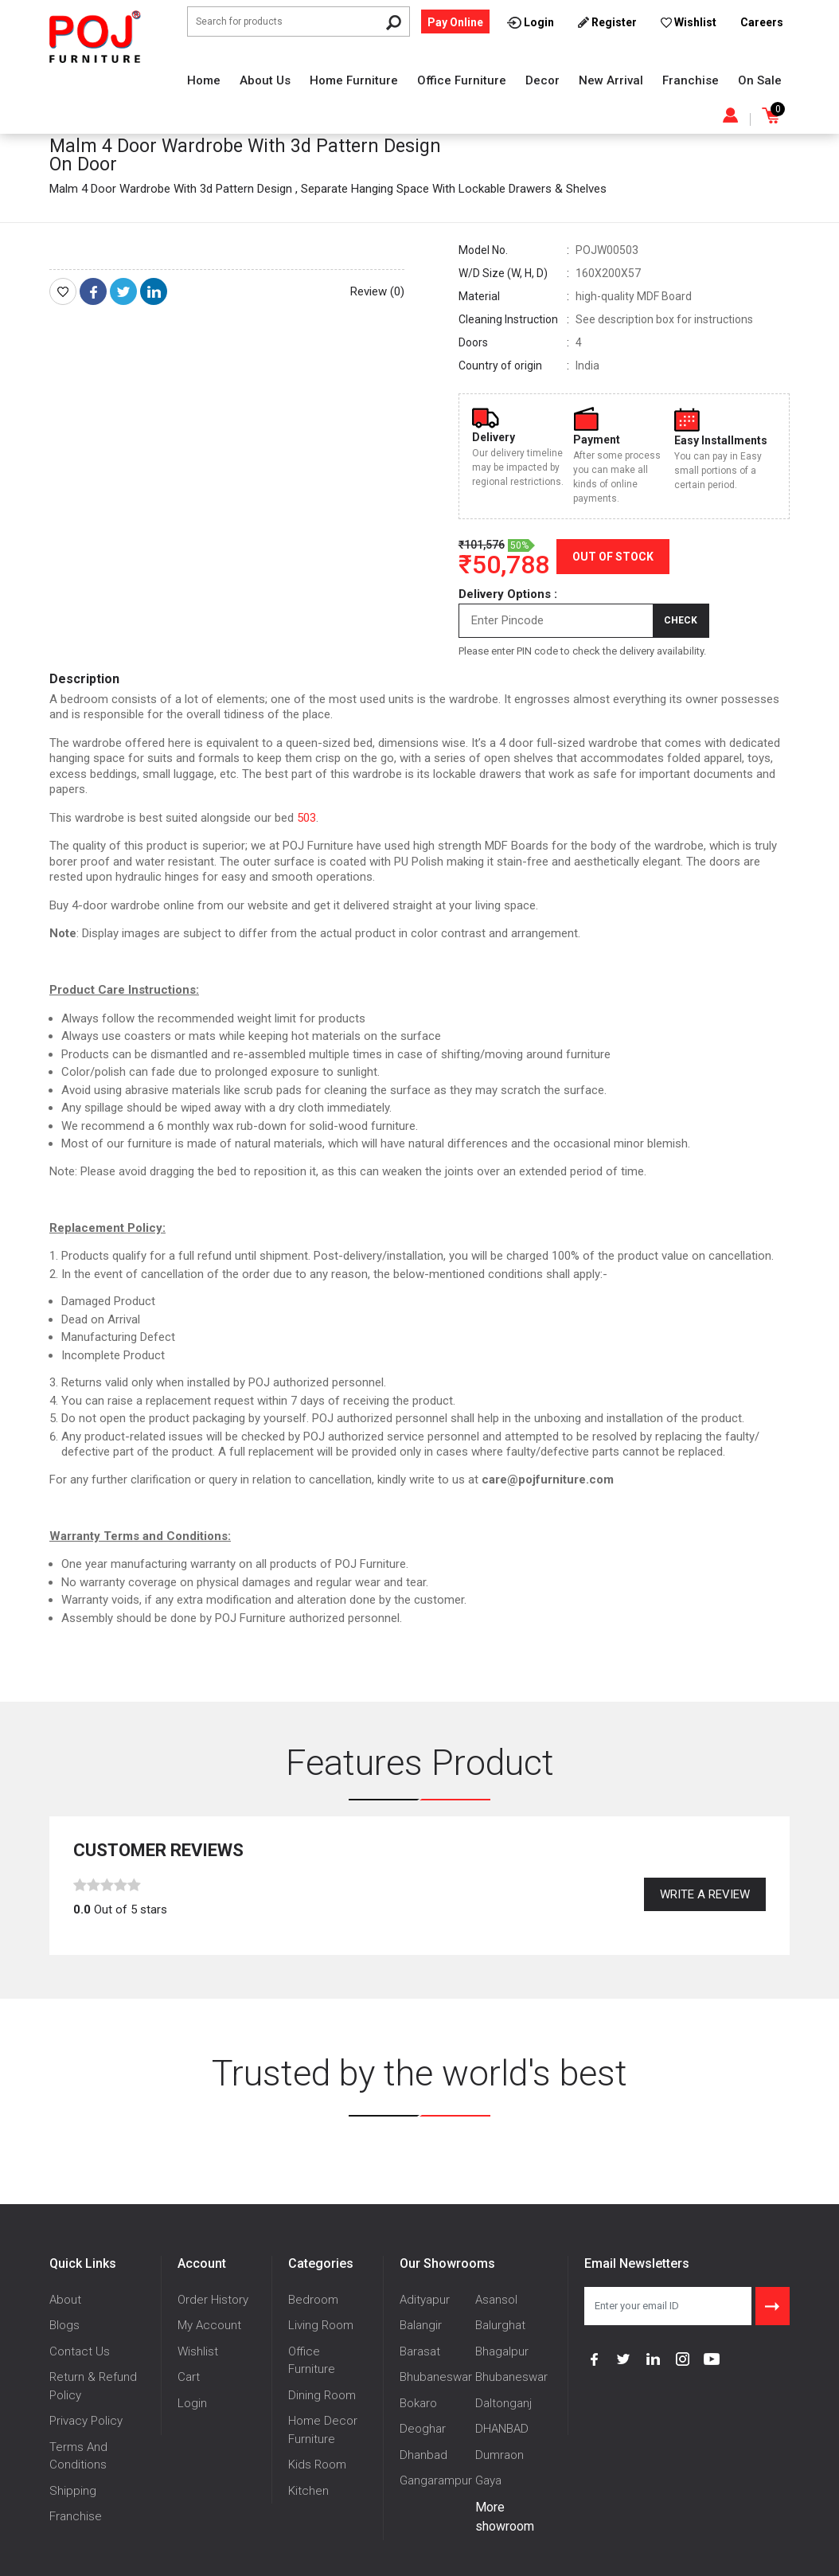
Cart (189, 2377)
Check (680, 620)
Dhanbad (423, 2455)
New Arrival (611, 80)
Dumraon (499, 2455)
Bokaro (418, 2403)
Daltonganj (503, 2403)
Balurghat (500, 2325)
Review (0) (377, 291)
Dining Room (322, 2395)
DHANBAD (502, 2429)
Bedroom (313, 2300)
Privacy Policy (86, 2421)
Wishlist (198, 2351)
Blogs (64, 2325)
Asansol (496, 2300)
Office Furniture (461, 80)
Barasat (420, 2351)
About (65, 2300)
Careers (761, 22)
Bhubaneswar (436, 2377)
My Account (209, 2325)
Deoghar (423, 2429)
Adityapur (425, 2300)
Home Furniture (354, 80)
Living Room (320, 2325)
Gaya (488, 2480)
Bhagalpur (502, 2351)
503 (306, 818)
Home (203, 80)
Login (192, 2403)
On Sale (760, 80)
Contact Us (79, 2351)
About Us (265, 80)
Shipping (72, 2491)
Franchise (690, 80)
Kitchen (308, 2491)
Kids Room (317, 2464)
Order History (213, 2300)
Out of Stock (613, 556)
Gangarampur (436, 2480)
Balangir (421, 2325)
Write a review (705, 1894)
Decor (542, 80)
